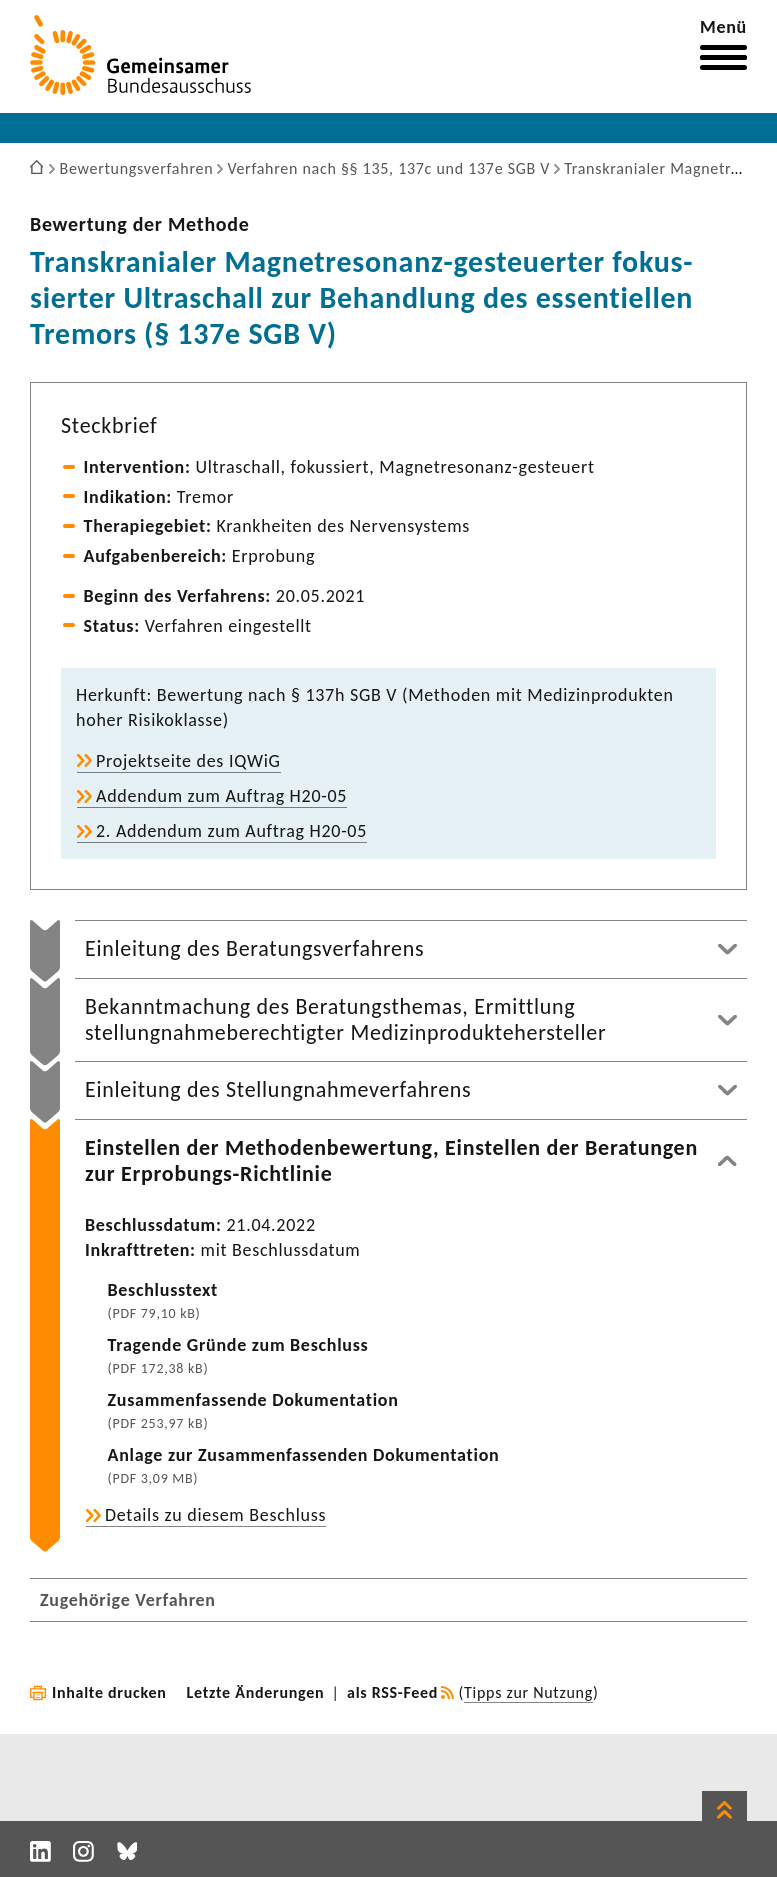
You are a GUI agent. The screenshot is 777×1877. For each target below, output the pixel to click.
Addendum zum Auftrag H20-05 (221, 796)
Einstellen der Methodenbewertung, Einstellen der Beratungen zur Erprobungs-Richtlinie (391, 1160)
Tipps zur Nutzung (528, 1692)
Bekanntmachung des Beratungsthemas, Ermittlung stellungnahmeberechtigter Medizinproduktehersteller (345, 1019)
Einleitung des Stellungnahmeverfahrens (278, 1089)
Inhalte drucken (109, 1692)
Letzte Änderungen (256, 1692)
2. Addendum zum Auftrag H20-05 (231, 831)
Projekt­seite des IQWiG (188, 761)
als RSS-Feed (392, 1692)
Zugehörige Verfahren (128, 1600)
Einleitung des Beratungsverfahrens (254, 948)
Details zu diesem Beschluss (215, 1515)
